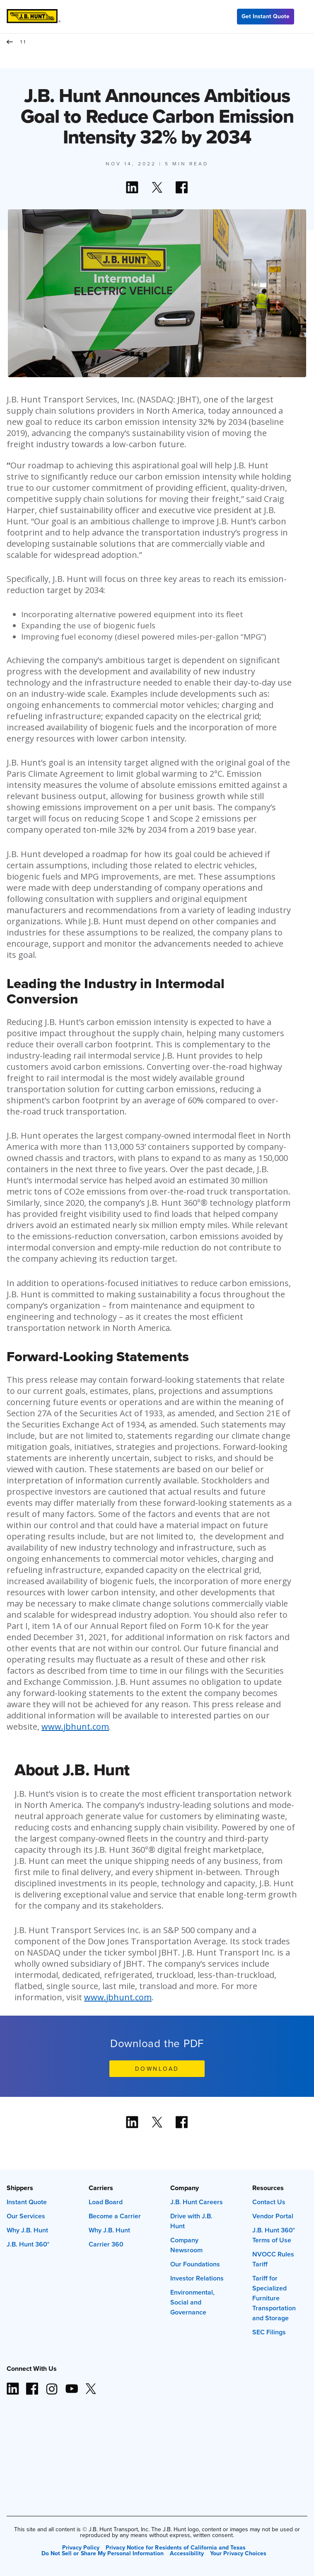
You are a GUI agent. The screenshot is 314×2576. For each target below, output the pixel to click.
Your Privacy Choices (238, 2553)
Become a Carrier (115, 2216)
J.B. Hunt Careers (196, 2202)
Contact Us (268, 2202)
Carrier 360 (106, 2244)
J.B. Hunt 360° (28, 2244)
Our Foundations (195, 2264)
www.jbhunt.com (75, 1726)
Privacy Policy (80, 2547)
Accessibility (187, 2553)
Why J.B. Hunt (27, 2230)
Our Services (26, 2216)
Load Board (106, 2202)
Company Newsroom (186, 2245)
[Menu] (304, 16)
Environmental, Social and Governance (192, 2302)
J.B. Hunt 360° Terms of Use (273, 2235)
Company (184, 2188)
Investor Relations (197, 2278)
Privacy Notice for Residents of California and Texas (176, 2547)
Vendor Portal (272, 2216)
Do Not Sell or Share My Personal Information (102, 2553)
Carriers (101, 2188)
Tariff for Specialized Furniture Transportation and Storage (274, 2298)
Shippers (20, 2188)
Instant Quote (27, 2202)
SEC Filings (269, 2332)
